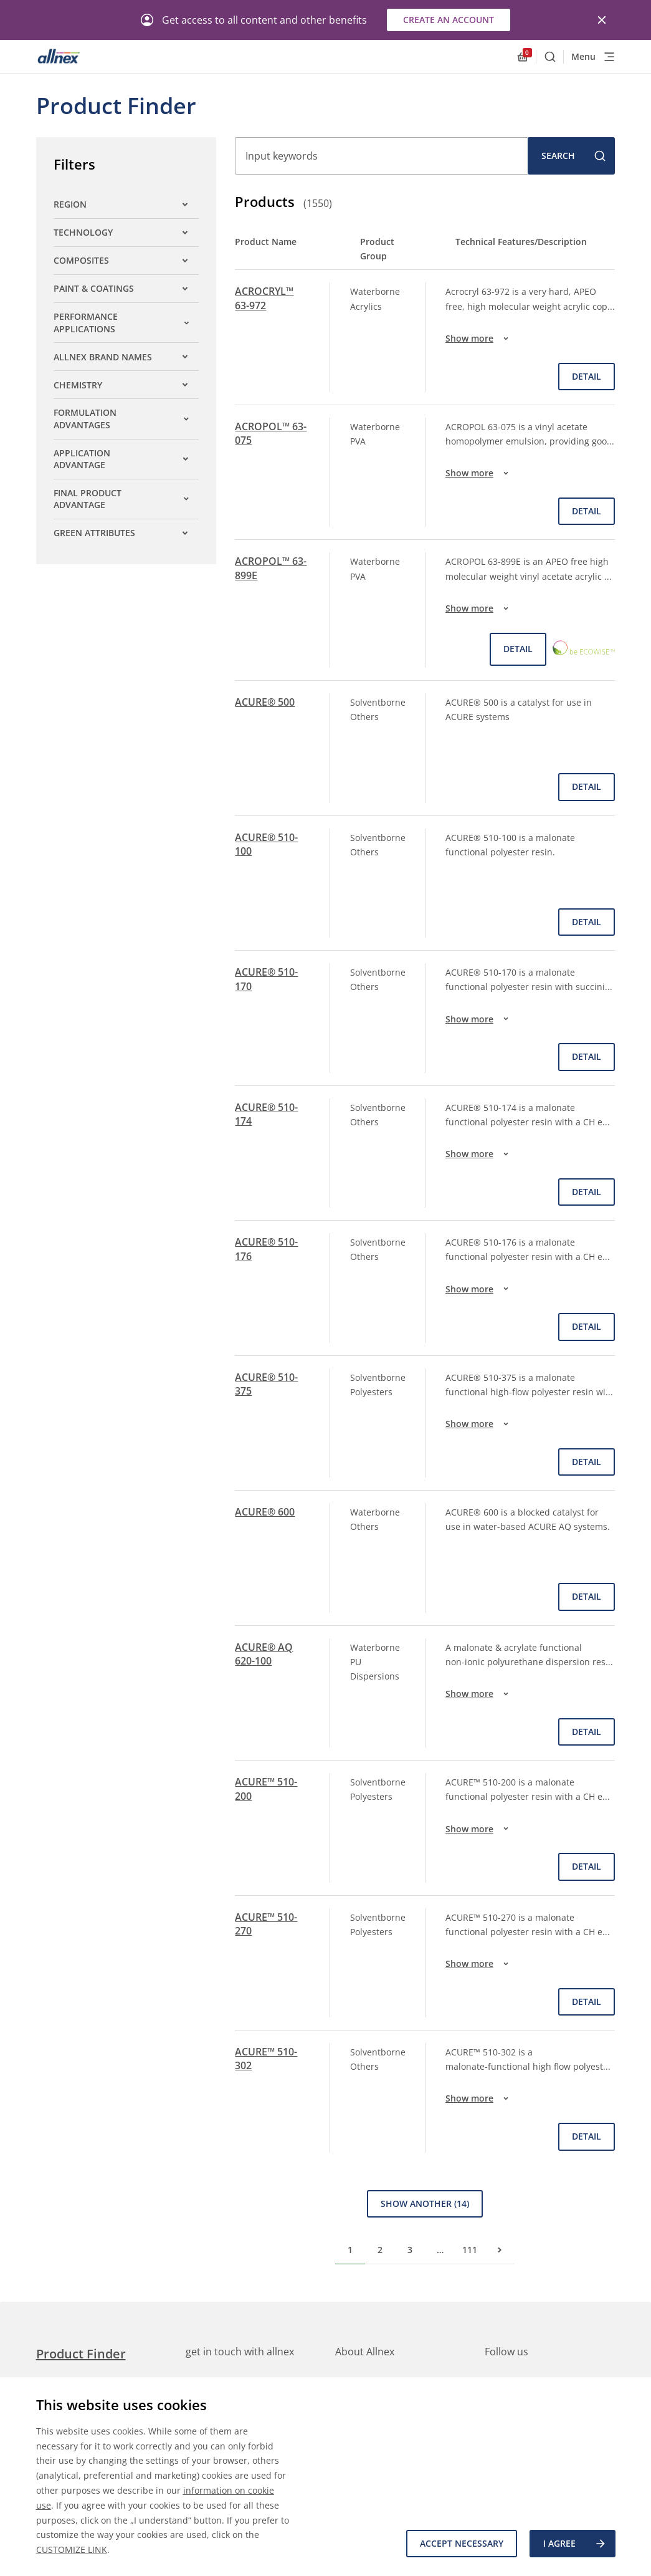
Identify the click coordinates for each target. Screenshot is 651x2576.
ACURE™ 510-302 (266, 2058)
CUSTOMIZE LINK (71, 2549)
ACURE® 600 (265, 1512)
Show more (478, 338)
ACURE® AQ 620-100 (264, 1654)
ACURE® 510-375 (266, 1384)
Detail (586, 376)
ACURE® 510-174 (266, 1114)
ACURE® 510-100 (266, 844)
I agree (575, 2543)
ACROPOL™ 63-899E (270, 568)
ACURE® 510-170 (266, 978)
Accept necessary (461, 2543)
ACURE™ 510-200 (266, 1788)
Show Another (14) (425, 2203)
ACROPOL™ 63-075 (270, 433)
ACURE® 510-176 (266, 1248)
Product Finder (81, 2353)
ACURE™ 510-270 (266, 1924)
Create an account (448, 20)
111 (469, 2250)
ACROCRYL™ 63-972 (264, 298)
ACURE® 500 (265, 702)
